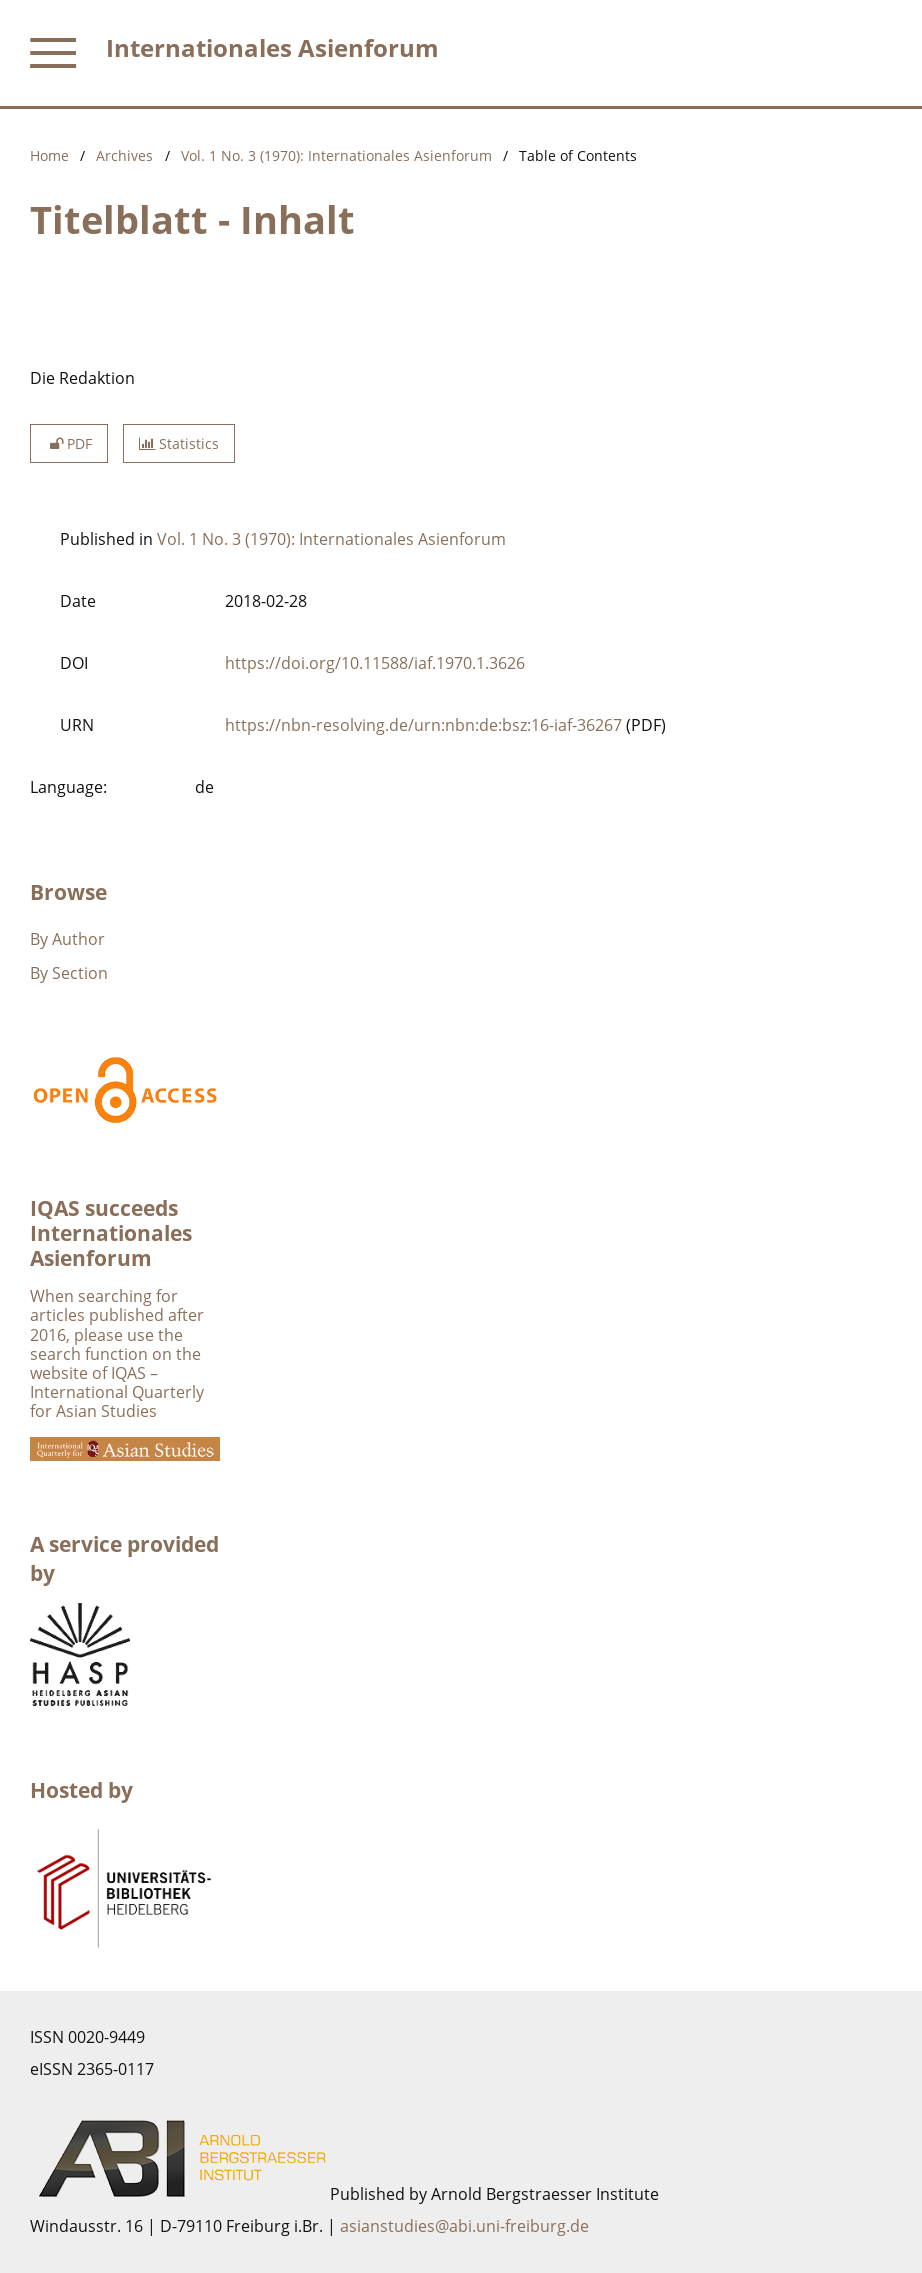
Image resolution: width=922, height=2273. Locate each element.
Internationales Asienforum (272, 47)
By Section (69, 973)
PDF (69, 443)
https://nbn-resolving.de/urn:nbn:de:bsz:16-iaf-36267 (423, 725)
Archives (124, 155)
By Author (67, 939)
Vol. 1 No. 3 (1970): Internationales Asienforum (336, 155)
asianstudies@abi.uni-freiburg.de (464, 2226)
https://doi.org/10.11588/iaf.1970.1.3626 (375, 663)
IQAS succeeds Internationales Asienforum (111, 1233)
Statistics (179, 443)
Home (49, 155)
